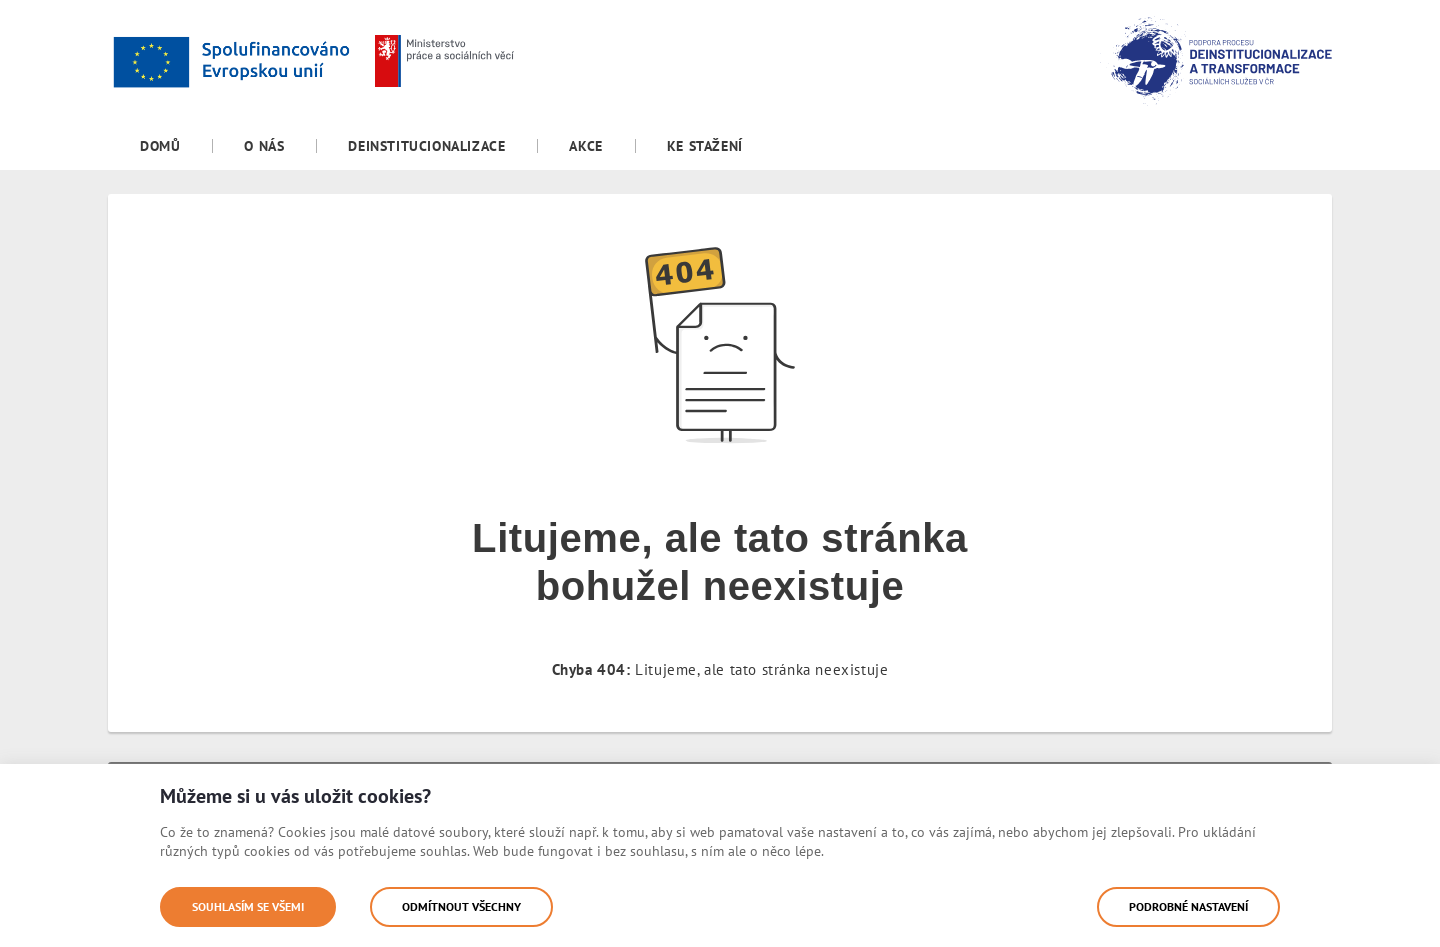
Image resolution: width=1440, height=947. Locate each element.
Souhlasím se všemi (248, 906)
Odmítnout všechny (461, 906)
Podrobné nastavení (1188, 906)
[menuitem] (160, 146)
